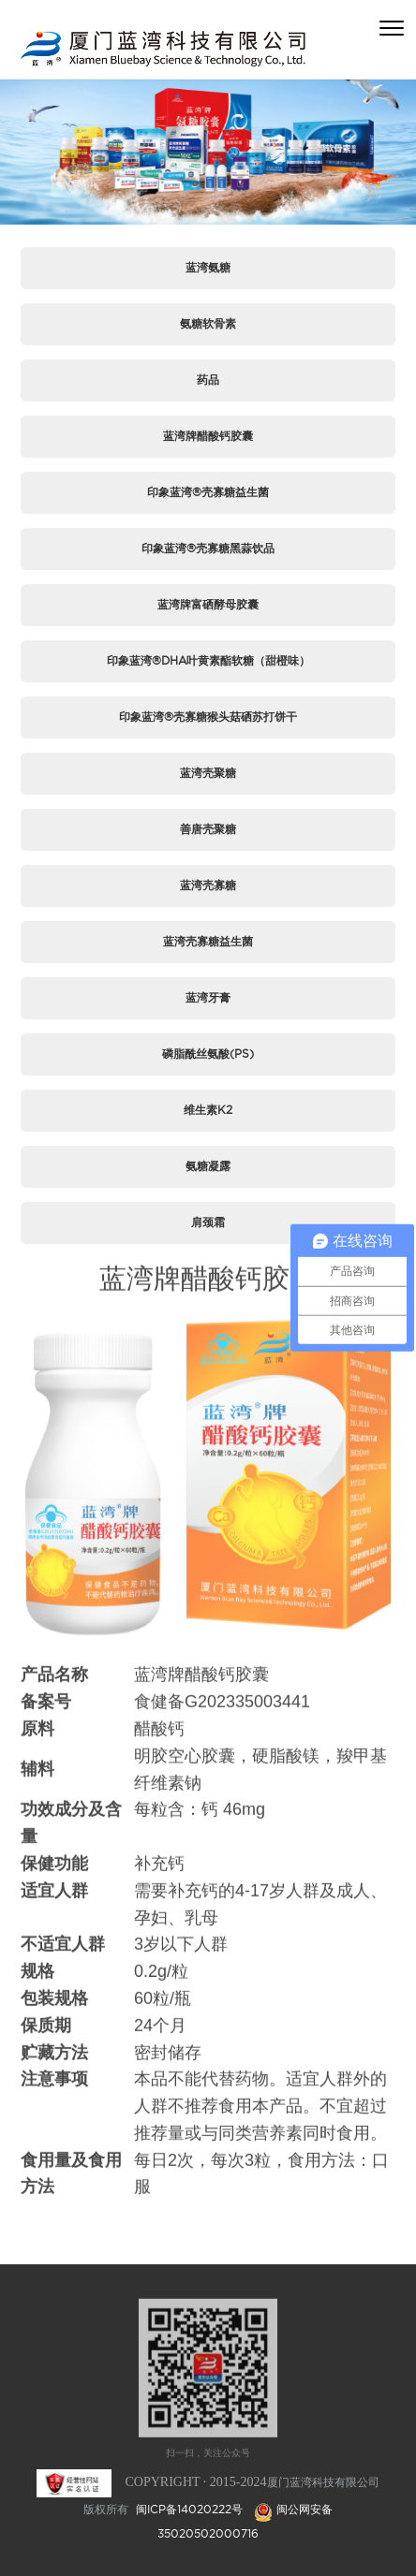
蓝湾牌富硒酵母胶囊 (208, 604)
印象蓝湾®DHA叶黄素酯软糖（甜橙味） (208, 660)
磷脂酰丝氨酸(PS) (208, 1053)
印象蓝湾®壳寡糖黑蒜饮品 (208, 548)
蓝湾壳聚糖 (208, 773)
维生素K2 (208, 1110)
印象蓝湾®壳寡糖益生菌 (208, 492)
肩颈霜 (208, 1222)
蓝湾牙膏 (208, 997)
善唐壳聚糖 (208, 829)
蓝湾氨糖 (208, 267)
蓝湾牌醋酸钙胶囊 (208, 436)
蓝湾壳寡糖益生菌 (208, 941)
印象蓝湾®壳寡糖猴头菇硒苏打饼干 (208, 716)
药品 (208, 379)
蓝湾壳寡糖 (208, 885)
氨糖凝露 (208, 1166)
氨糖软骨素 (208, 323)
